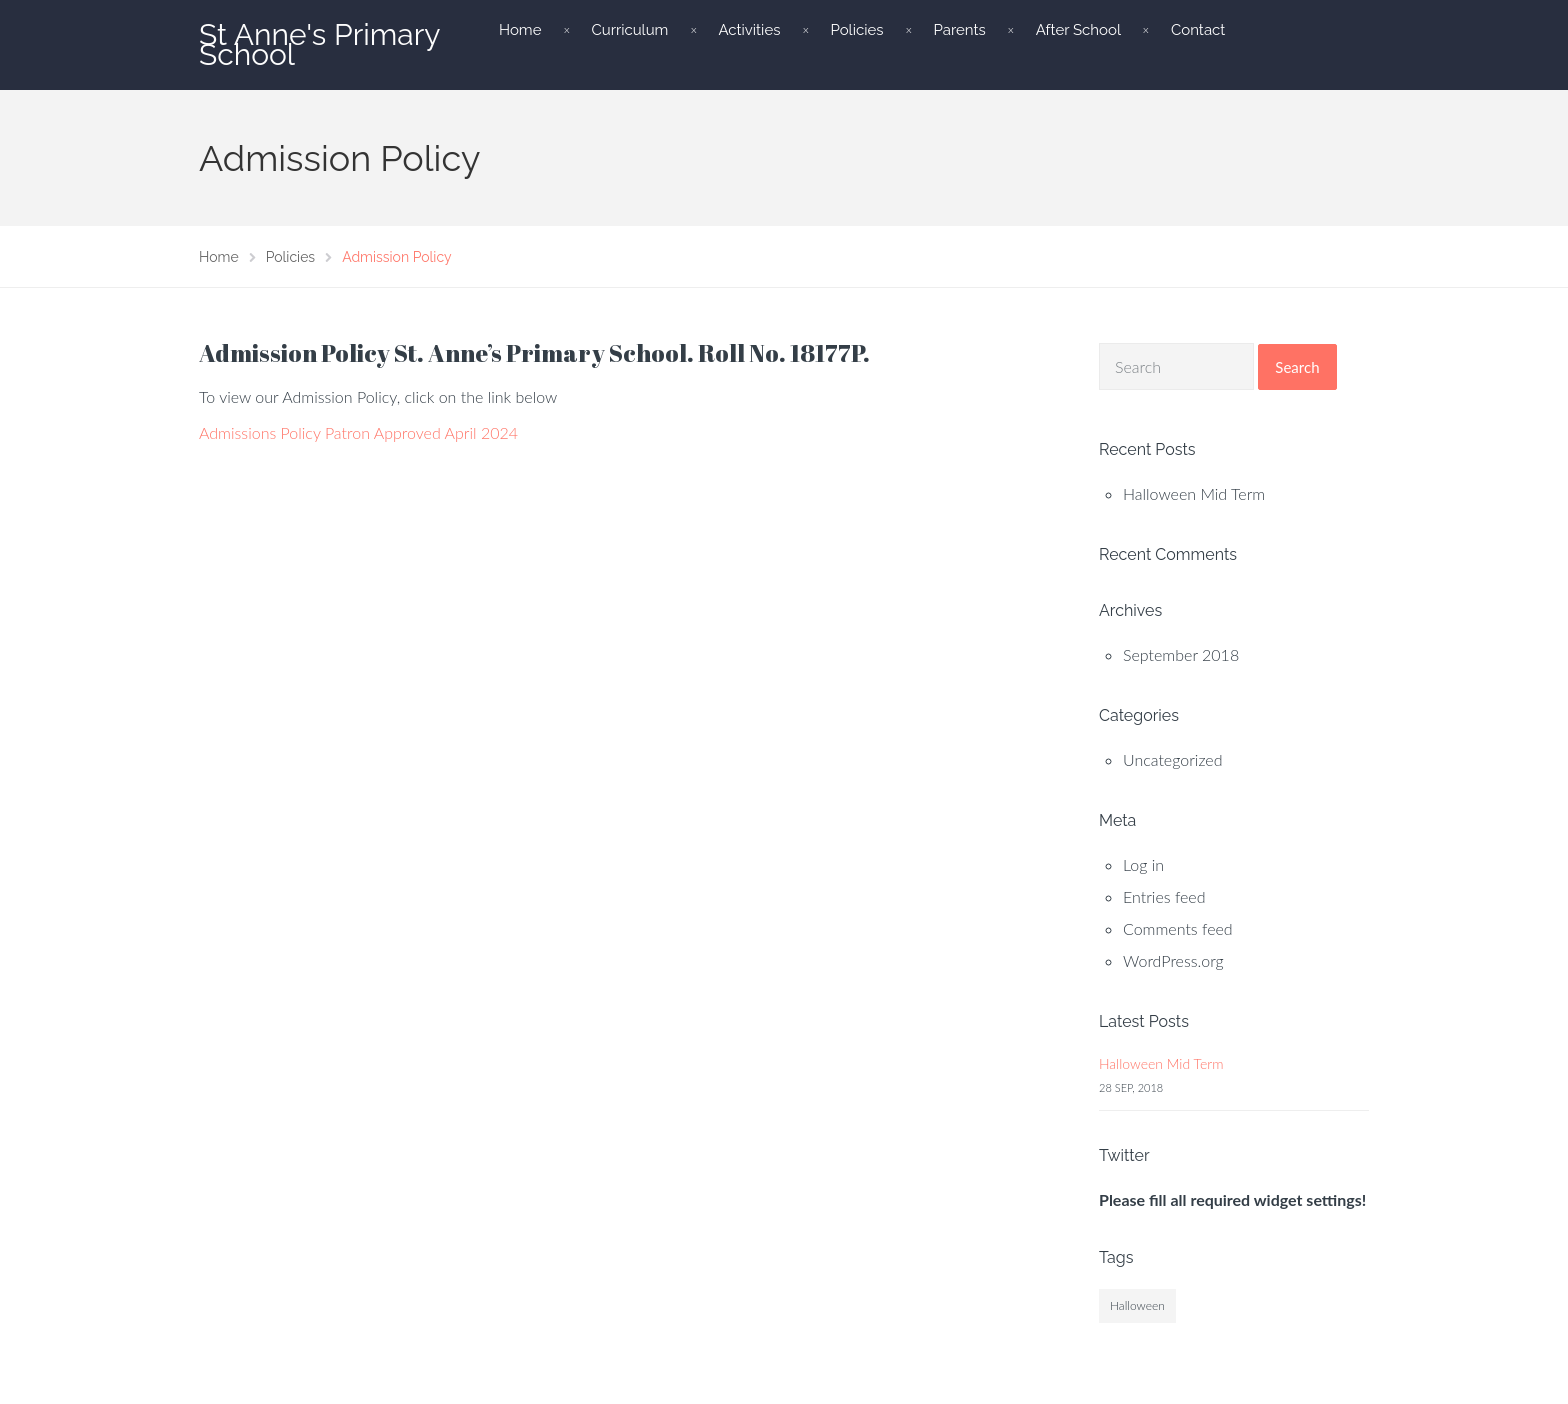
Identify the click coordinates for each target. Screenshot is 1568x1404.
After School (1078, 30)
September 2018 (1181, 654)
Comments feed (1178, 928)
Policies (856, 30)
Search (1297, 367)
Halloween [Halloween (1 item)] (1137, 1305)
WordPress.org (1173, 960)
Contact (1198, 30)
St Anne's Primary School (319, 44)
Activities (749, 30)
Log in (1143, 864)
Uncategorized (1173, 759)
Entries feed (1164, 896)
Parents (959, 30)
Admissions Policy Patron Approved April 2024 (358, 432)
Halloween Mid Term (1194, 493)
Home (520, 30)
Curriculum (629, 30)
